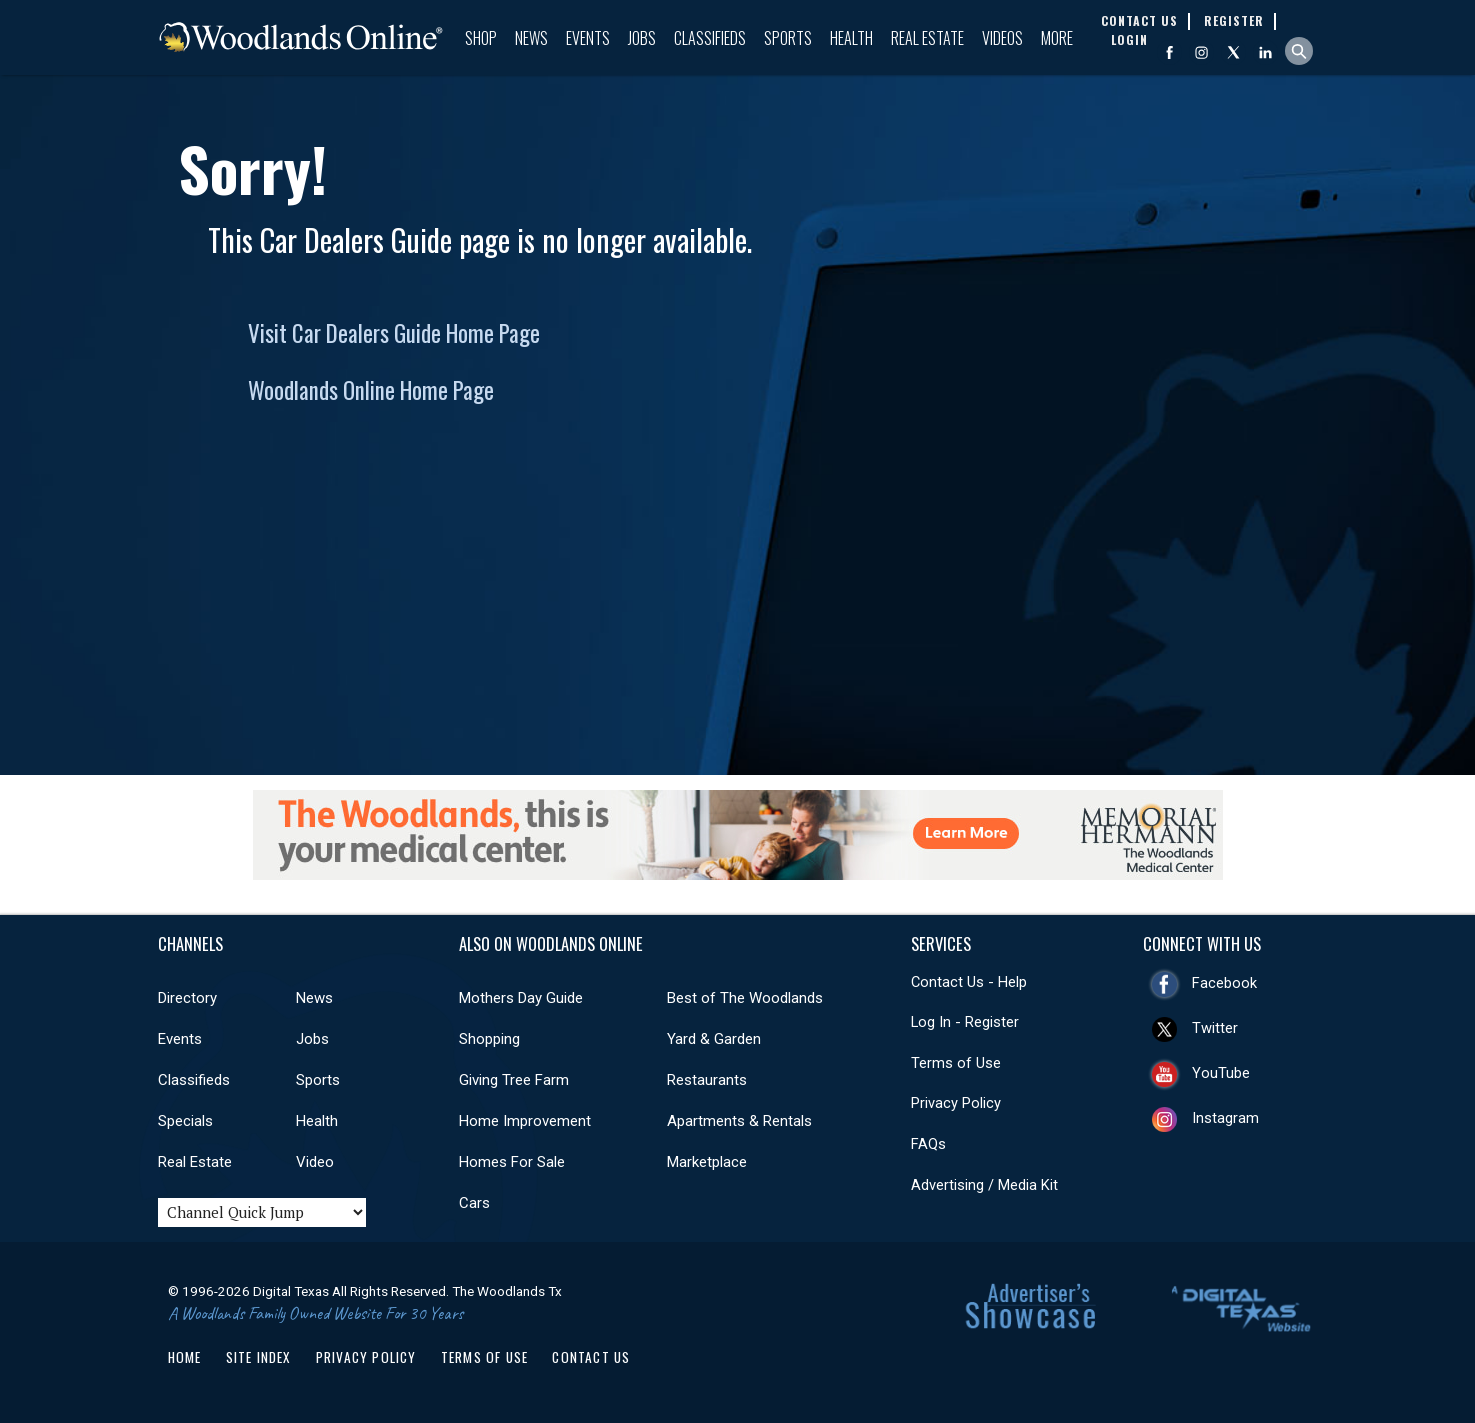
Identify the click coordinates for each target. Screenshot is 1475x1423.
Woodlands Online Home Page (371, 390)
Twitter (1215, 1028)
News (531, 38)
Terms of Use (956, 1063)
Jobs (642, 38)
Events (588, 38)
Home (185, 1357)
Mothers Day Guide (521, 998)
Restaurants (707, 1080)
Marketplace (707, 1162)
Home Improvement (525, 1121)
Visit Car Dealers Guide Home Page (394, 333)
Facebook (1224, 983)
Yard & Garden (714, 1039)
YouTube (1221, 1073)
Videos (1002, 38)
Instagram (1225, 1118)
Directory (187, 998)
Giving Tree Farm (514, 1080)
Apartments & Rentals (739, 1121)
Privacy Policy (956, 1103)
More (1057, 38)
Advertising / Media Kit (984, 1185)
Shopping (489, 1039)
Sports (788, 38)
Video (315, 1162)
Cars (474, 1203)
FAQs (928, 1144)
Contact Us (591, 1357)
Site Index (259, 1357)
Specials (185, 1121)
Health (851, 38)
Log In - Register (965, 1022)
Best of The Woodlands (745, 998)
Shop (481, 38)
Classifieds (710, 38)
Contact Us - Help (969, 982)
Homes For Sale (512, 1162)
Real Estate (927, 38)
